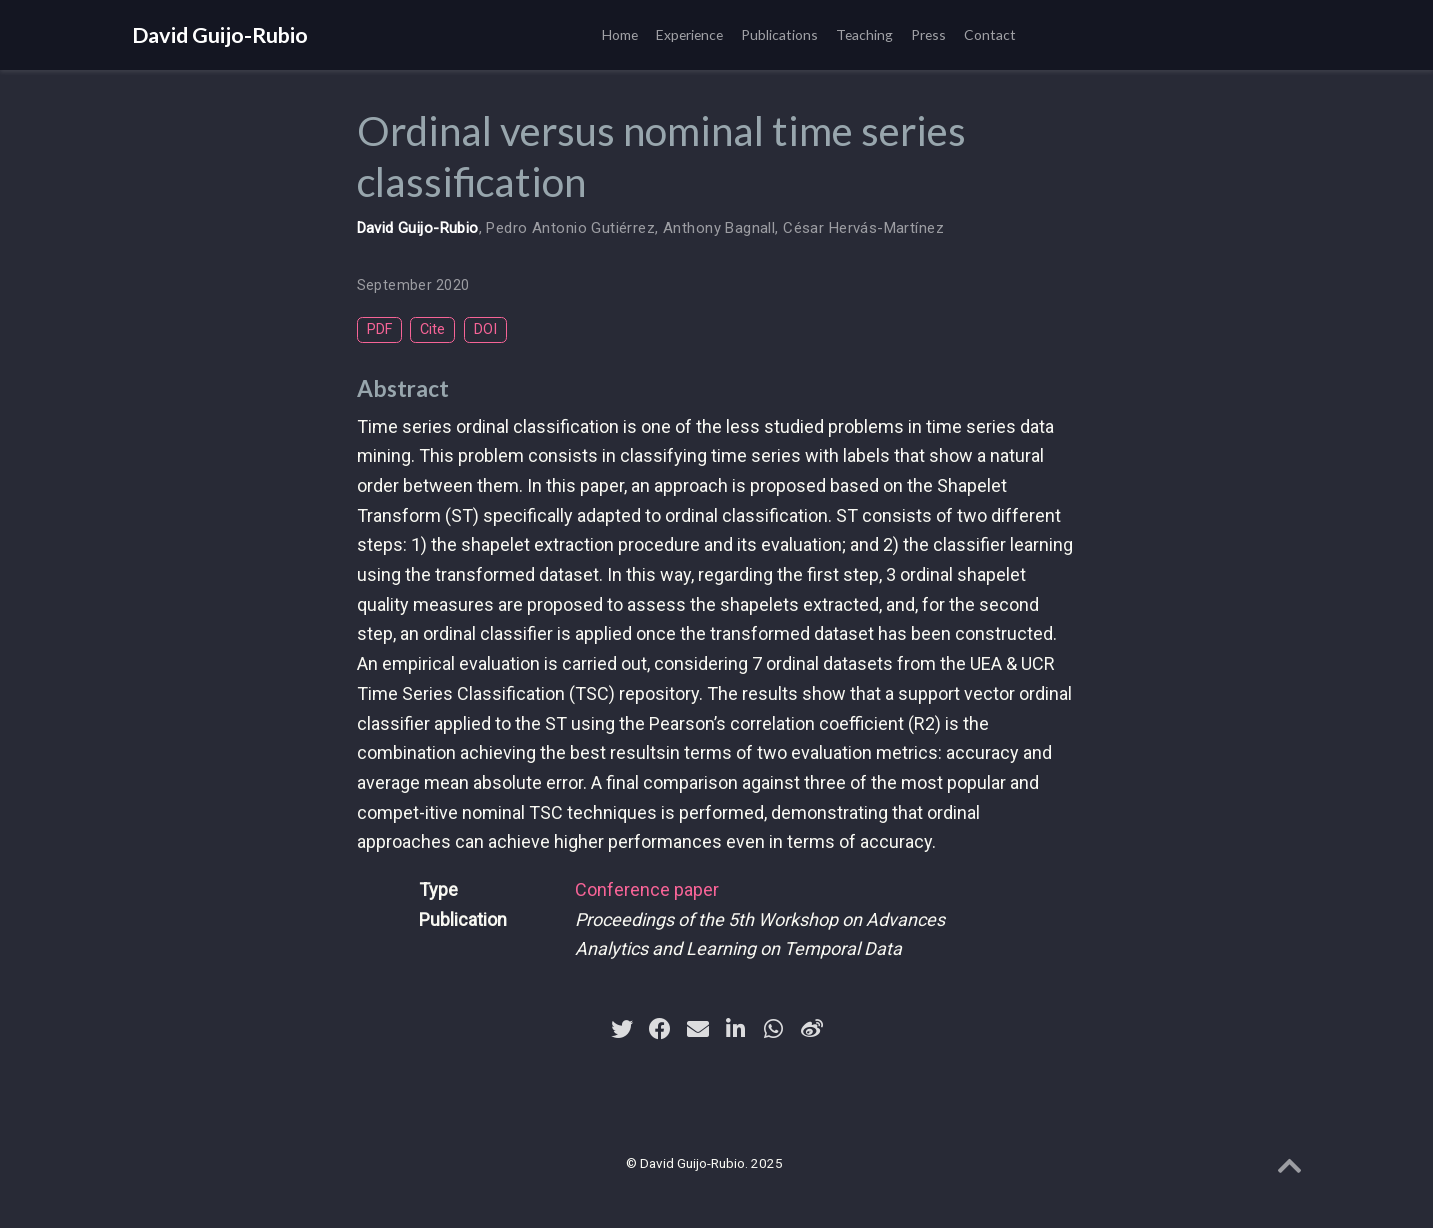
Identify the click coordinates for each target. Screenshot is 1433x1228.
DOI (485, 329)
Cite (432, 329)
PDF (379, 329)
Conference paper (647, 889)
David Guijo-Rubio (220, 35)
